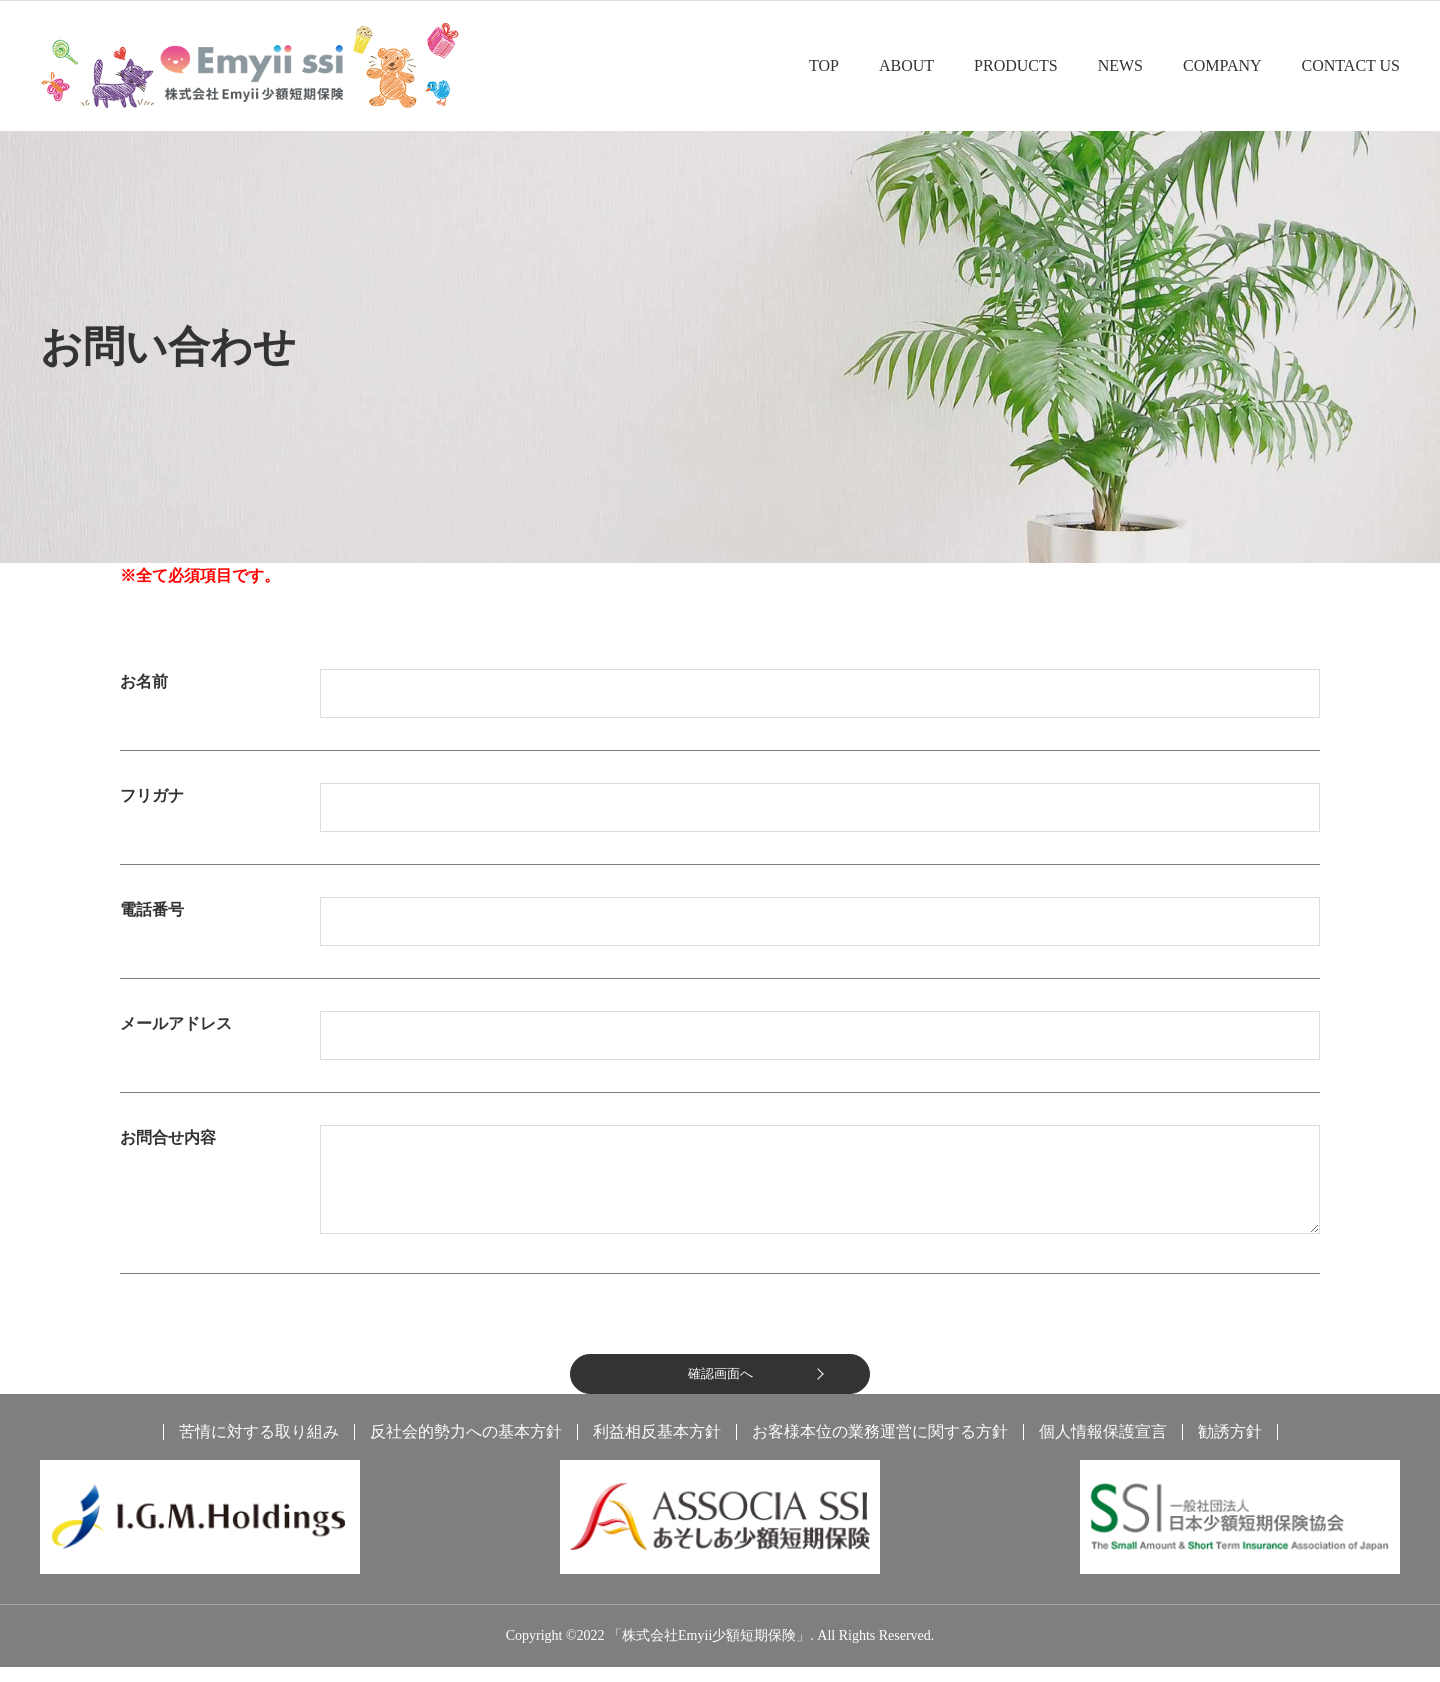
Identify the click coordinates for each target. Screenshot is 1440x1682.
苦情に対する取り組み (259, 1447)
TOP (824, 65)
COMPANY (1222, 65)
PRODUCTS (1016, 65)
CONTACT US (1351, 65)
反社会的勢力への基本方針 (466, 1447)
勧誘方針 (1230, 1447)
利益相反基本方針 (657, 1447)
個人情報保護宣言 (1103, 1447)
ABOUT (906, 65)
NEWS (1120, 65)
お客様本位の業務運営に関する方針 (880, 1447)
